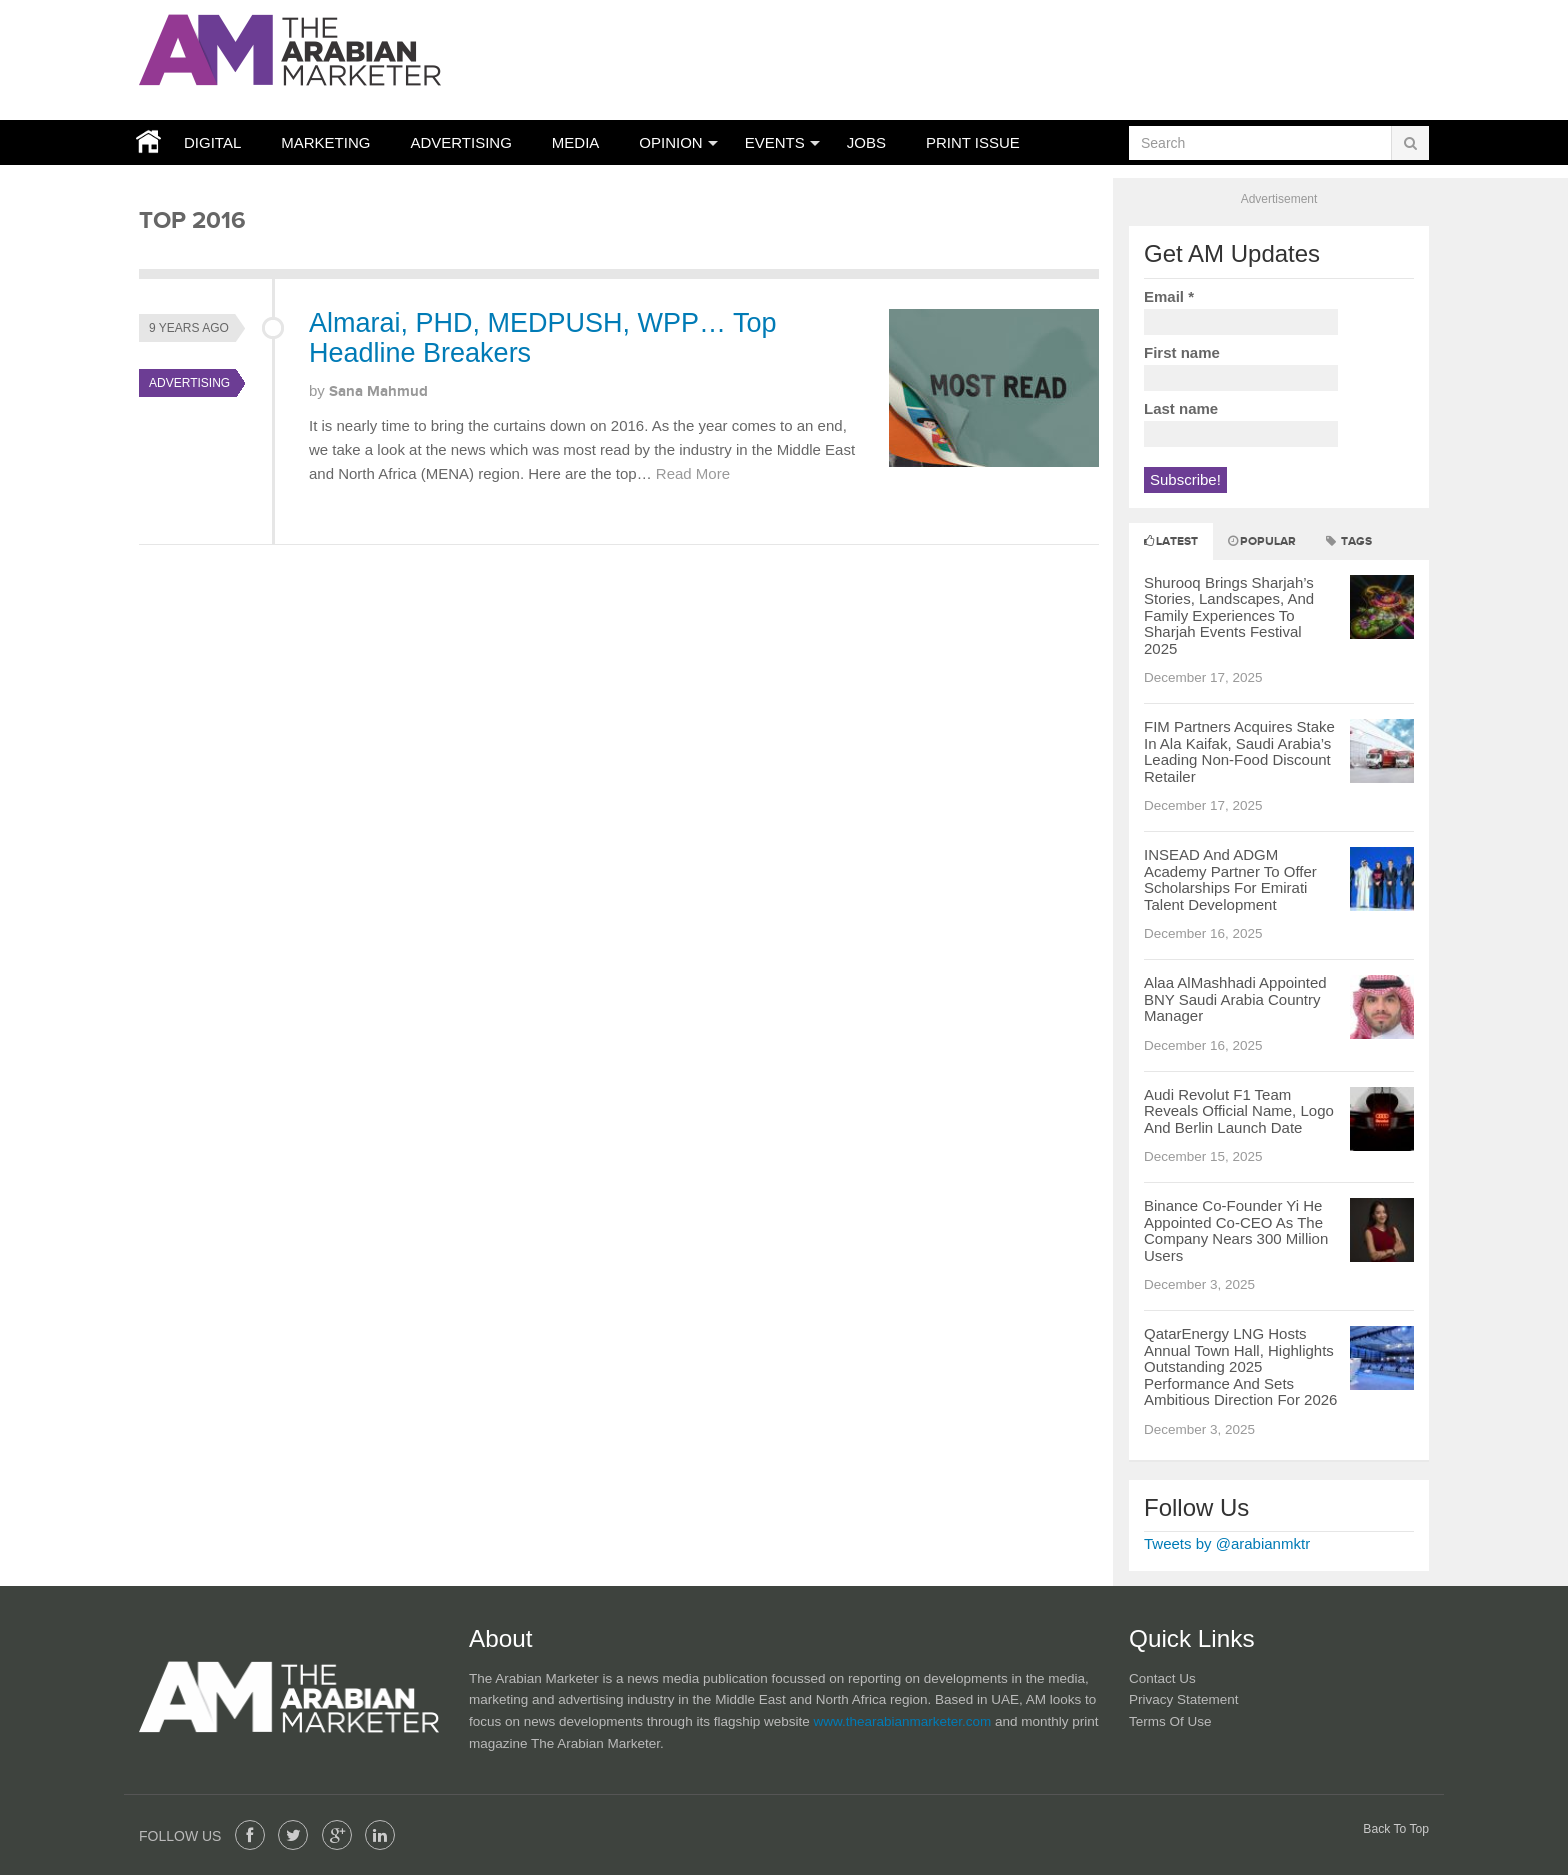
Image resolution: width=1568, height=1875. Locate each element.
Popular (1262, 541)
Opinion (670, 142)
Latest (1171, 541)
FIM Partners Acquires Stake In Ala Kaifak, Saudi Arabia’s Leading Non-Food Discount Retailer (1239, 751)
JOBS (866, 142)
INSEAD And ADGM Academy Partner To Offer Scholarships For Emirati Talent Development (1230, 879)
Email (1169, 296)
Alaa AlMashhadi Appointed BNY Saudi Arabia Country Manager (1235, 999)
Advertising (460, 142)
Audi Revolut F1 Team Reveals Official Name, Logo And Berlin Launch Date (1239, 1111)
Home (144, 142)
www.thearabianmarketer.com (904, 1721)
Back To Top (1396, 1829)
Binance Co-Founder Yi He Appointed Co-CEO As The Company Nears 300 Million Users (1236, 1230)
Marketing (325, 142)
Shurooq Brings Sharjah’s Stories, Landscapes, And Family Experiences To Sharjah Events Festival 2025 (1229, 615)
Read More (693, 473)
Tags (1349, 541)
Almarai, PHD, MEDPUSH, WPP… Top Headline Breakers (543, 338)
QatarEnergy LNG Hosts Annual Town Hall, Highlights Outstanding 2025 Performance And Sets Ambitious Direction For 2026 (1240, 1366)
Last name (1181, 408)
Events (775, 142)
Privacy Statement (1184, 1699)
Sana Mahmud (378, 391)
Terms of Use (1170, 1721)
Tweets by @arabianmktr (1227, 1543)
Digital (212, 142)
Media (576, 142)
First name (1182, 352)
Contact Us (1162, 1678)
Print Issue (973, 142)
